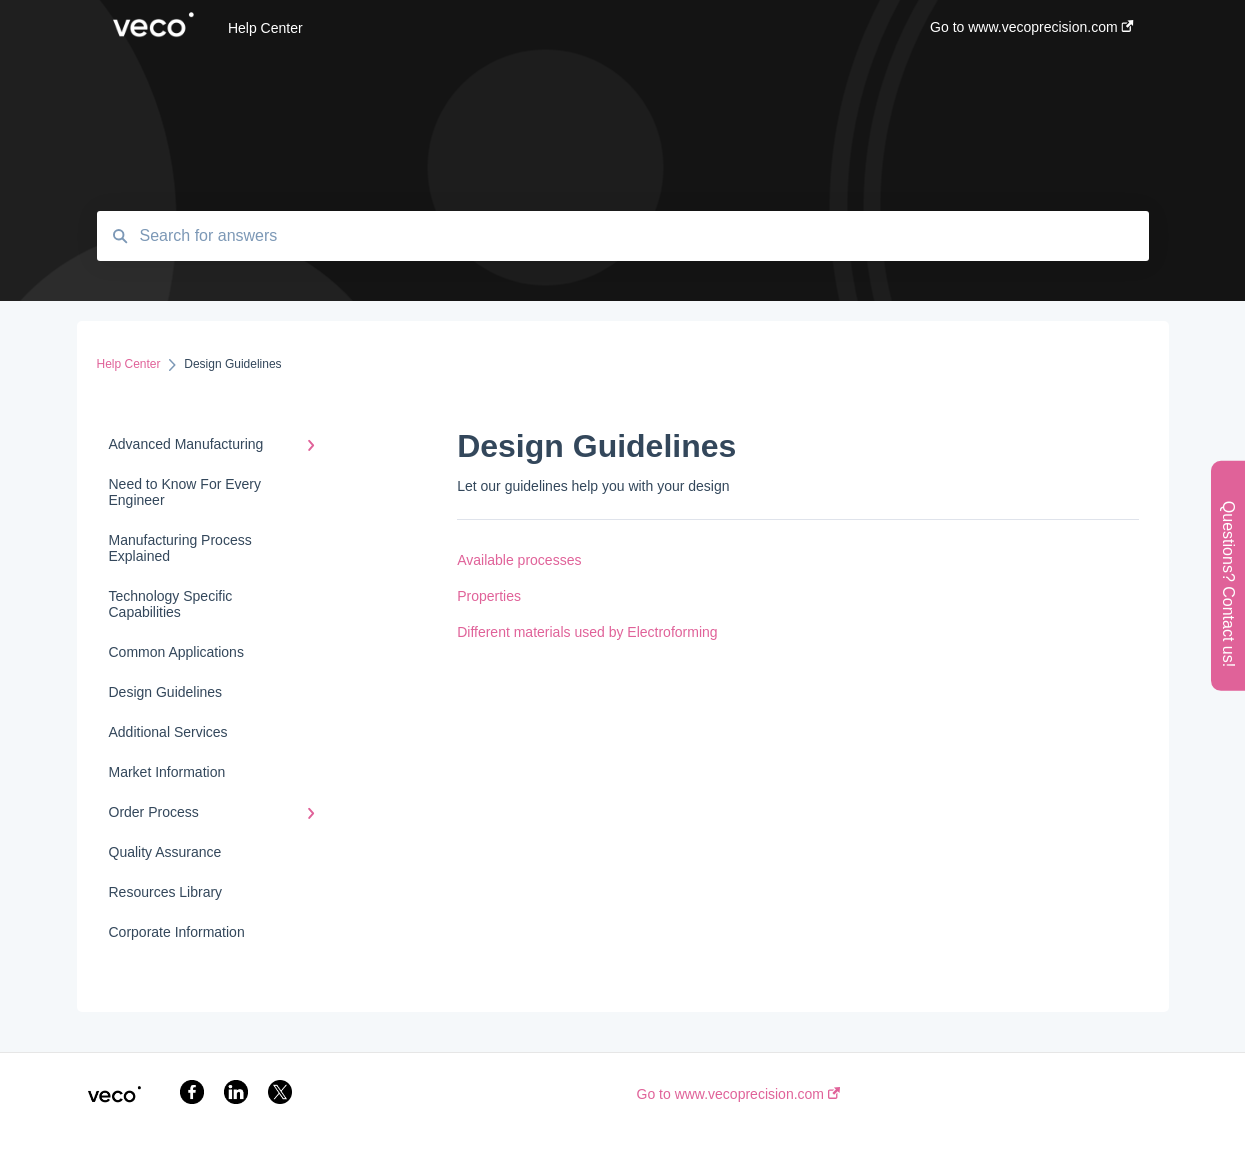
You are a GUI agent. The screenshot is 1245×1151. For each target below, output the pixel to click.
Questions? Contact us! (1228, 583)
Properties (489, 596)
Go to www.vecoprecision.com (738, 1094)
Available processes (519, 560)
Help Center (265, 28)
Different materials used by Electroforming (587, 632)
